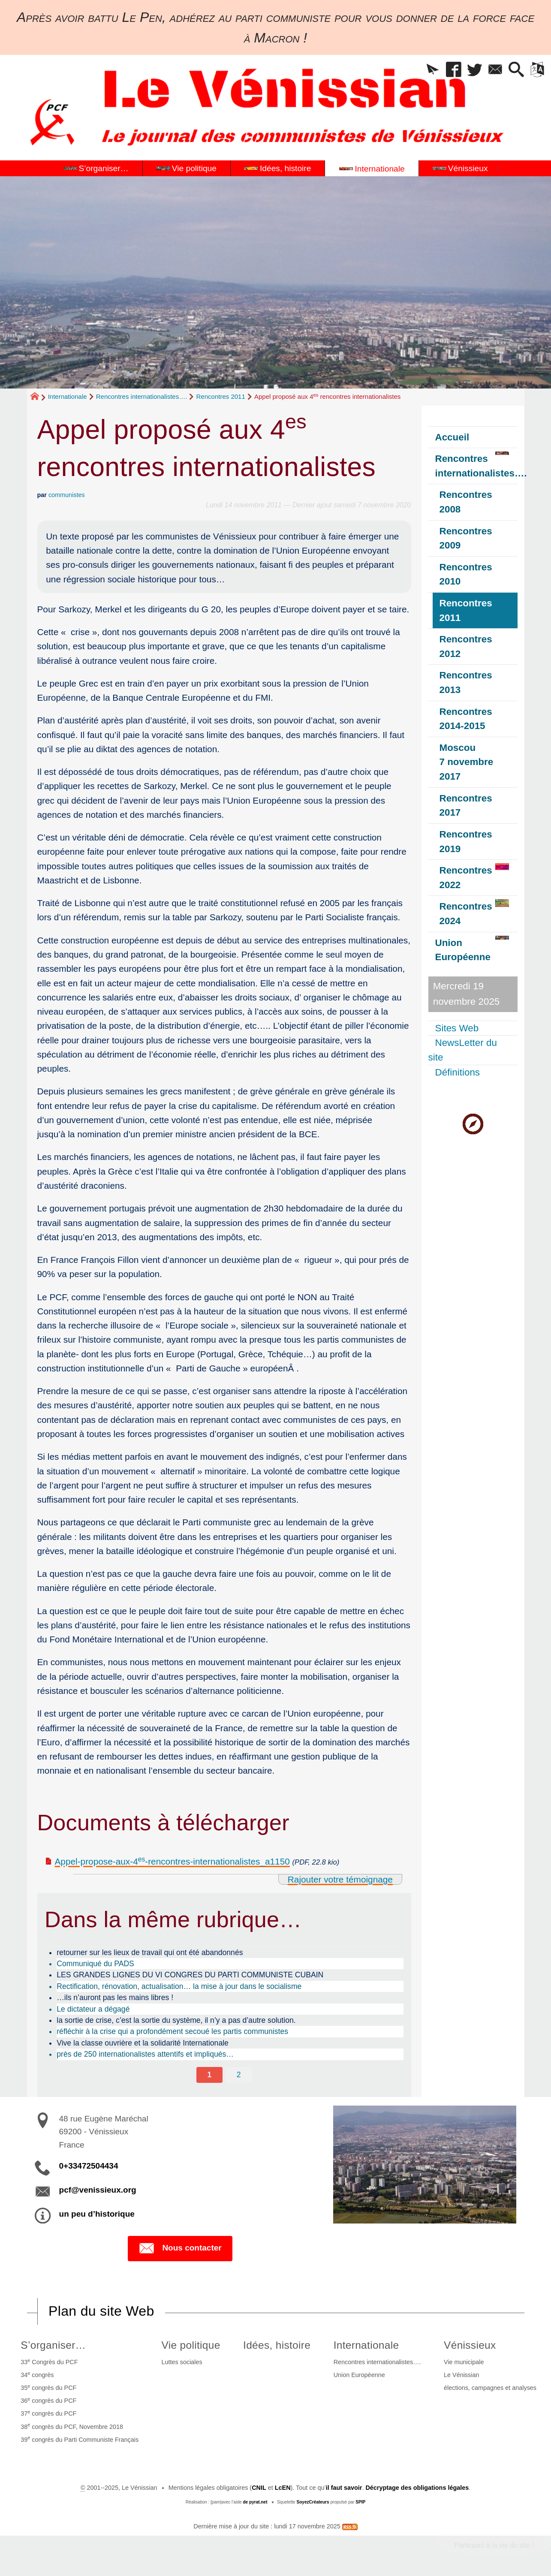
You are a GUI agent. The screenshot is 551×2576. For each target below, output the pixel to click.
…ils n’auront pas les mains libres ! (115, 1997)
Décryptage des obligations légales (417, 2487)
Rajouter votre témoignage (340, 1879)
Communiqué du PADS (95, 1963)
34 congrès (37, 2374)
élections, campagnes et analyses (490, 2387)
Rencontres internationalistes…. (141, 396)
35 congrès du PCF (48, 2387)
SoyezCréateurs (312, 2502)
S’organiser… (53, 2345)
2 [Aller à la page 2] (239, 2074)
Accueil (452, 437)
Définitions (457, 1072)
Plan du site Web (101, 2311)
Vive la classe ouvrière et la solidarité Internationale (143, 2043)
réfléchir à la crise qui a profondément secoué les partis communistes (172, 2031)
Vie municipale (464, 2362)
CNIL (259, 2487)
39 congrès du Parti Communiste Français (80, 2439)
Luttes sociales (182, 2362)
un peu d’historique (97, 2213)
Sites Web (457, 1028)
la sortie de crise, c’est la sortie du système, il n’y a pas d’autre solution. (176, 2020)
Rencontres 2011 (220, 396)
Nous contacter (180, 2248)
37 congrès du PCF (48, 2413)
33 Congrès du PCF (49, 2361)
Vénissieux (470, 2345)
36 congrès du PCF (48, 2400)
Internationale (67, 396)
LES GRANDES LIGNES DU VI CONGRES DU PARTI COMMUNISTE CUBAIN (190, 1974)
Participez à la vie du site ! (494, 2545)
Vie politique (191, 2345)
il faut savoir (344, 2487)
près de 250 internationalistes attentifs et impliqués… (145, 2054)
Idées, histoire (276, 2345)
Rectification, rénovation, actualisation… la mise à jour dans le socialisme (179, 1986)
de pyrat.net (255, 2502)
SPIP (360, 2502)
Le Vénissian (461, 2374)
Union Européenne (359, 2374)
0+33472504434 (88, 2165)
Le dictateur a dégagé (93, 2009)
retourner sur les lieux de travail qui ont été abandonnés (150, 1952)
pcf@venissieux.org (97, 2189)
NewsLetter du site (462, 1050)
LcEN (283, 2487)
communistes (66, 494)
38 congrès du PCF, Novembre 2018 (72, 2426)
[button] (432, 70)
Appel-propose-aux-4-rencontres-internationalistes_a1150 (172, 1861)
